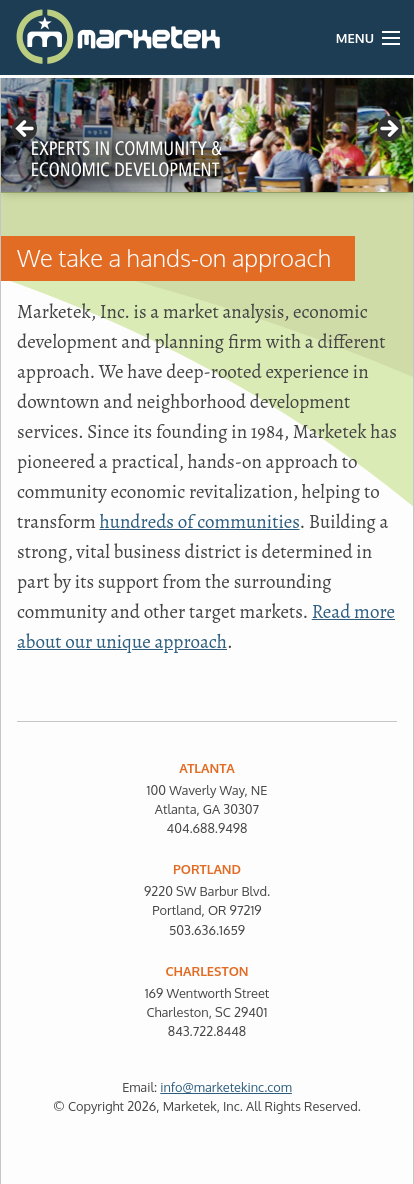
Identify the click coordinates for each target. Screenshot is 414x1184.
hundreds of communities (200, 522)
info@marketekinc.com (226, 1087)
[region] (207, 135)
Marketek (68, 37)
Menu (355, 38)
